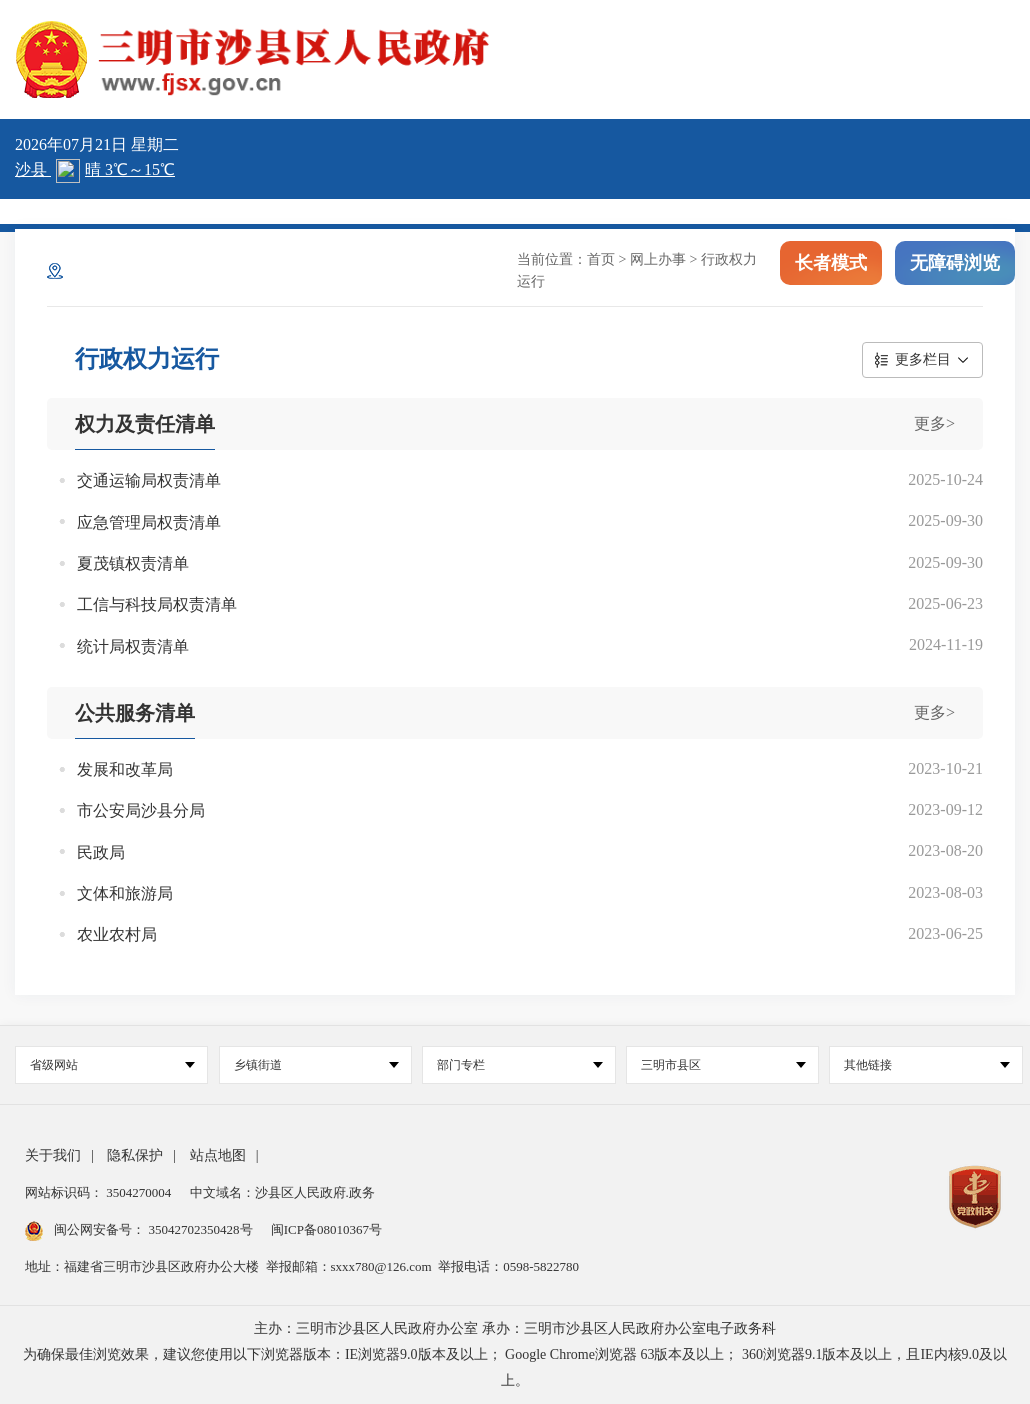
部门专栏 (519, 1065)
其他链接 (926, 1065)
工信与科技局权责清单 (157, 604)
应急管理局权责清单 (149, 522)
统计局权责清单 (133, 646)
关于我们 (53, 1155)
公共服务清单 (135, 713)
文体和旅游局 (125, 893)
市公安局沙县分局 (141, 810)
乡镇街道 (316, 1065)
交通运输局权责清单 (149, 480)
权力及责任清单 (145, 424)
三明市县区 (723, 1065)
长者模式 (831, 268)
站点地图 (218, 1155)
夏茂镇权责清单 (133, 563)
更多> (934, 423)
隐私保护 (135, 1155)
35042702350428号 (200, 1229)
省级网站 (112, 1065)
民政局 (101, 852)
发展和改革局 (125, 769)
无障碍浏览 (955, 268)
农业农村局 (117, 934)
